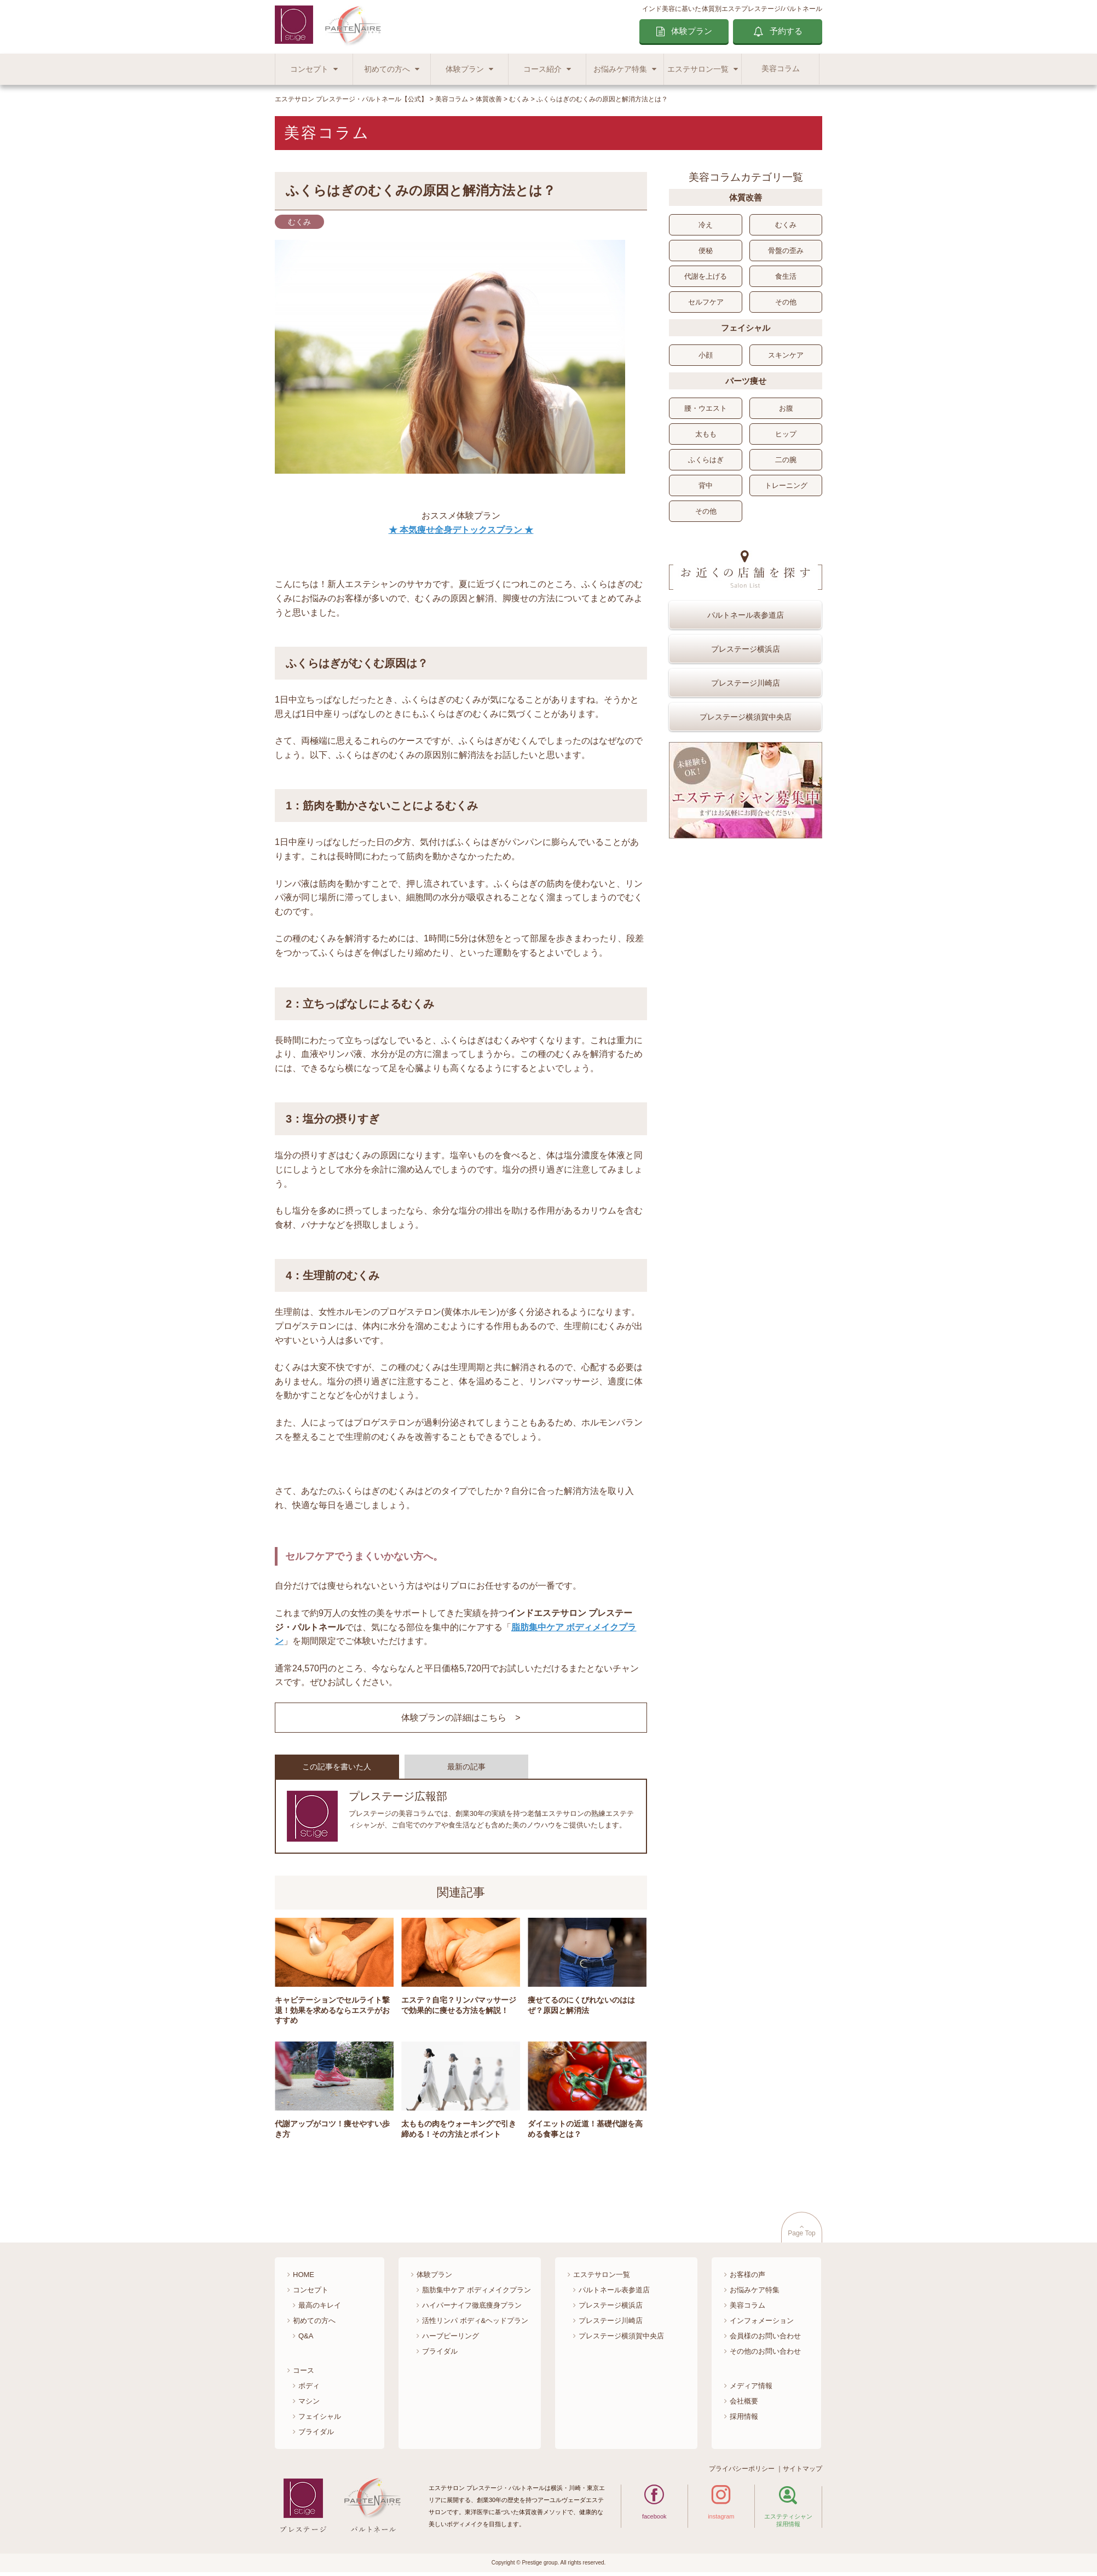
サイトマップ (802, 2472)
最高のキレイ (319, 2309)
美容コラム (780, 69)
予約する (786, 31)
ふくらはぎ (706, 460)
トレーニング (786, 485)
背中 (705, 485)
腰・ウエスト (705, 408)
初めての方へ (387, 69)
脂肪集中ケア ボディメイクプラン (476, 2294)
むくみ (785, 225)
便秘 (705, 250)
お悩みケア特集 (620, 69)
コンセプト (309, 69)
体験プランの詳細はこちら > (460, 1717)
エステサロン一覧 (698, 69)
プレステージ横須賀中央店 (746, 716)
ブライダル (316, 2435)
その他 (785, 302)
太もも (706, 434)
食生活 (785, 276)
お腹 (786, 408)
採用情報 (744, 2420)
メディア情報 (751, 2389)
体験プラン (691, 31)
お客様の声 (747, 2278)
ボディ (309, 2389)
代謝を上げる (705, 276)
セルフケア (706, 302)
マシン (309, 2404)
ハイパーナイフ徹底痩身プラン (472, 2309)
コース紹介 (542, 69)
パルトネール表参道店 (745, 615)
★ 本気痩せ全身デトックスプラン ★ (461, 529)
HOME (303, 2278)
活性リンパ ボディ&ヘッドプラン (475, 2324)
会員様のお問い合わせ (765, 2339)
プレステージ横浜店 (745, 649)
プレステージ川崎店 (745, 683)
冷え (705, 225)
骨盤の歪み (786, 250)
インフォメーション (762, 2324)
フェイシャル (319, 2420)
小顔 (705, 355)
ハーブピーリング (450, 2339)
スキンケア (786, 355)
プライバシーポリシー (742, 2472)
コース (303, 2374)
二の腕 (785, 460)
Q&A (305, 2339)
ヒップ (785, 434)
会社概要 (744, 2404)
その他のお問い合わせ (765, 2354)
